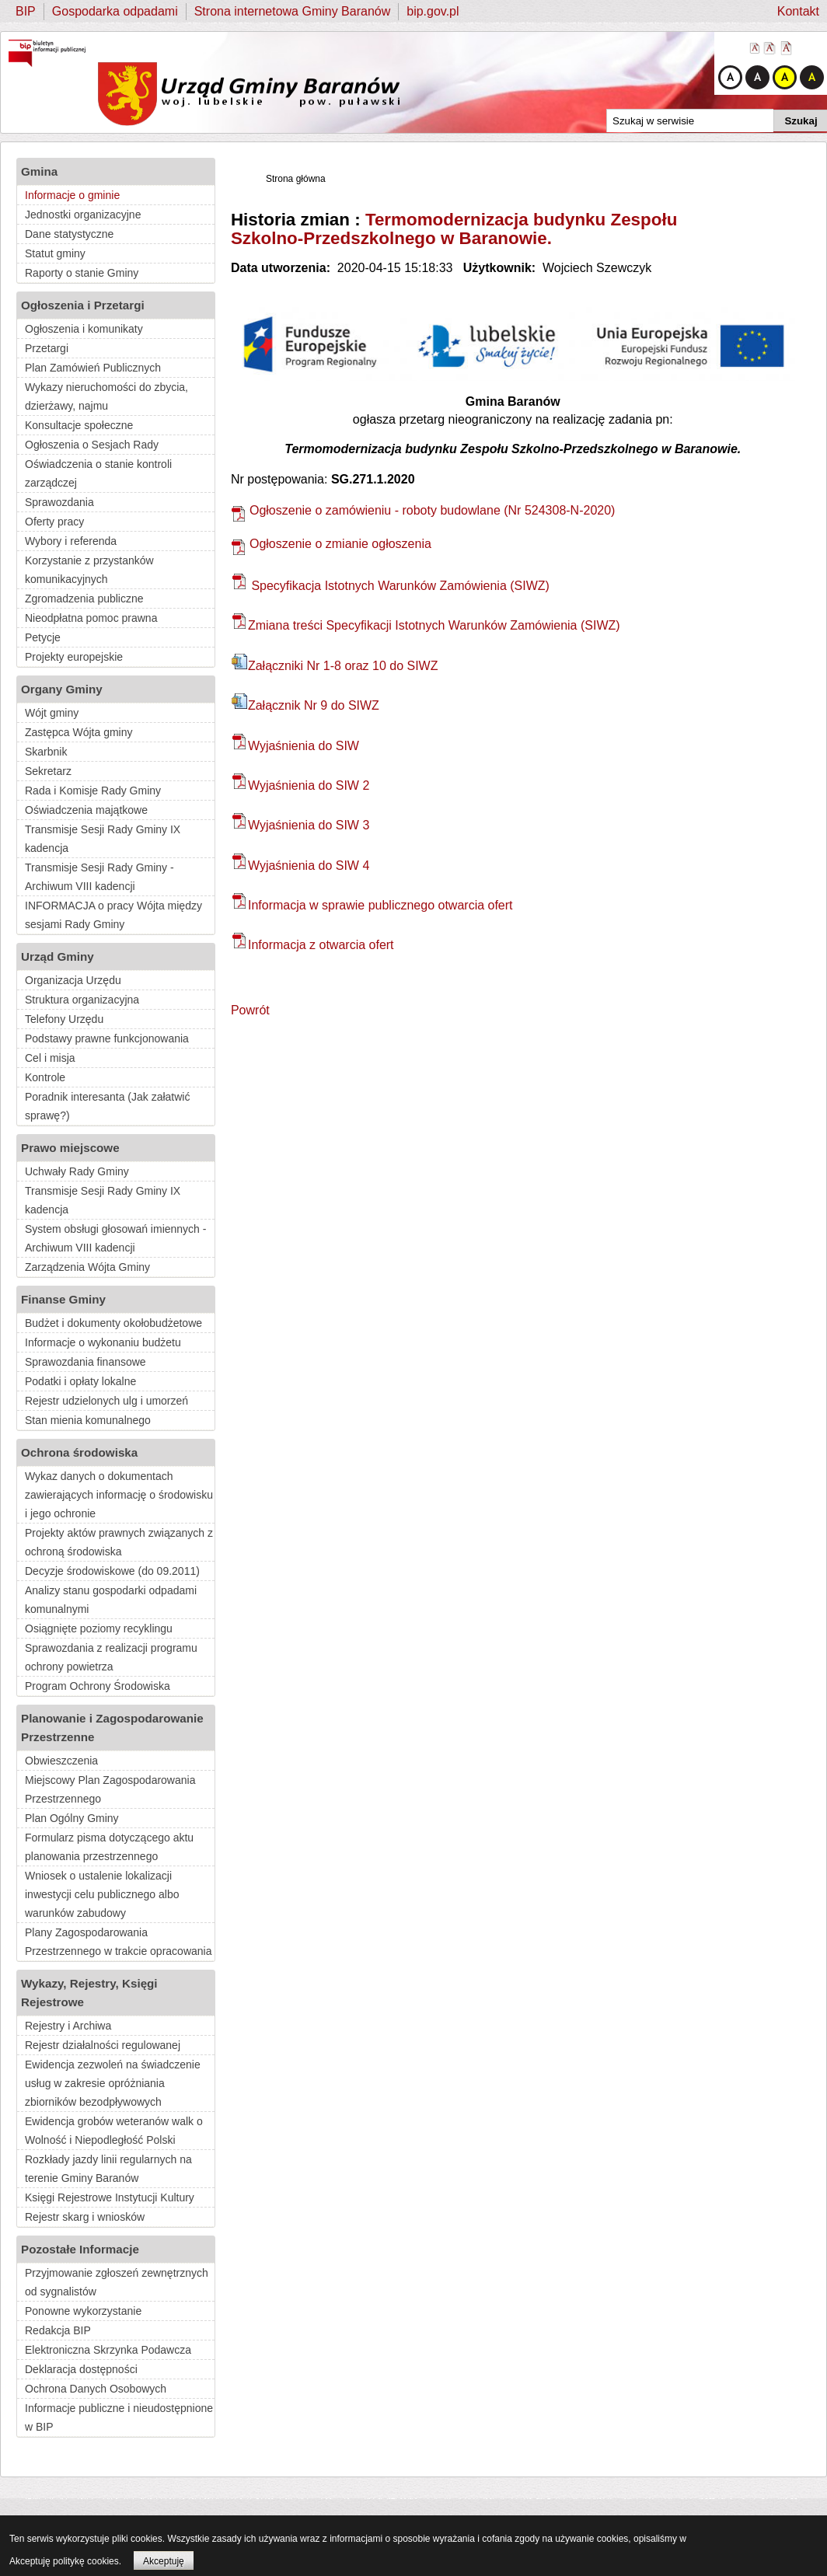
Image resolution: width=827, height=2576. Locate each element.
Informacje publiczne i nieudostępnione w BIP (119, 2417)
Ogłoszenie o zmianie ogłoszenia (331, 543)
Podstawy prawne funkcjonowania (107, 1038)
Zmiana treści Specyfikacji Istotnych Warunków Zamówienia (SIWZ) (426, 625)
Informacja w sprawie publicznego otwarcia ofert (372, 905)
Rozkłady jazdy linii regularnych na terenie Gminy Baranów (108, 2168)
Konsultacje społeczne (79, 425)
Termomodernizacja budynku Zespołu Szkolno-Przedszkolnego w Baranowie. (454, 229)
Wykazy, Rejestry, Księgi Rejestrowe (89, 1993)
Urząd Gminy (57, 956)
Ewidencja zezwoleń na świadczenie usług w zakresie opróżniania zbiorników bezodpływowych (113, 2083)
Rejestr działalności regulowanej (102, 2045)
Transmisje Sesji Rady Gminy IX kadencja (102, 838)
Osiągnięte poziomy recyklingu (99, 1628)
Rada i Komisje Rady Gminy (93, 790)
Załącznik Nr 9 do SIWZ (305, 705)
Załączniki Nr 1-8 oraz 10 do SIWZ (335, 665)
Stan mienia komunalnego (88, 1420)
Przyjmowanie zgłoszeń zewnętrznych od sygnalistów (116, 2282)
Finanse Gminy (63, 1299)
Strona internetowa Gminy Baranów (292, 11)
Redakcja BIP (58, 2330)
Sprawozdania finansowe (85, 1362)
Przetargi (46, 348)
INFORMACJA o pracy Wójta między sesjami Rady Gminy (113, 914)
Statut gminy (55, 253)
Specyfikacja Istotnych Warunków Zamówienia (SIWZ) (391, 585)
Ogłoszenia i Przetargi (83, 305)
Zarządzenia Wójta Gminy (87, 1267)
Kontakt (798, 11)
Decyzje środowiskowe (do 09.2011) (112, 1571)
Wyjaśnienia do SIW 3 (300, 825)
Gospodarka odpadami (115, 11)
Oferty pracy (54, 521)
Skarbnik (46, 751)
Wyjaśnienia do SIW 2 (300, 785)
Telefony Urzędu (64, 1019)
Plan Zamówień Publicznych (93, 367)
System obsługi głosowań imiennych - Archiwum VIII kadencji (115, 1238)
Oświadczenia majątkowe (86, 810)
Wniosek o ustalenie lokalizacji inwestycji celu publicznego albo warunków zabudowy (102, 1894)
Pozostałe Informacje (80, 2249)
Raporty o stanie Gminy (81, 273)
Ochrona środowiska (79, 1452)
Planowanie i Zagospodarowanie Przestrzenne (112, 1728)
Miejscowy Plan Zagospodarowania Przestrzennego (110, 1789)
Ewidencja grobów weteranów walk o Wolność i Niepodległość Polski (114, 2130)
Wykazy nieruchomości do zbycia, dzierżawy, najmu (106, 396)
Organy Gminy (62, 689)
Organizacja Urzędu (73, 980)
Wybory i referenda (71, 541)
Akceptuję (163, 2561)
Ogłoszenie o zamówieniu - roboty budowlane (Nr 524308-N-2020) (423, 510)
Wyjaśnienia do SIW (295, 745)
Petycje (43, 637)
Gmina (39, 171)
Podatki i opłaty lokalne (80, 1381)
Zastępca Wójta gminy (79, 732)
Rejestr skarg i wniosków (85, 2217)
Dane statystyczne (69, 234)
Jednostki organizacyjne (83, 214)
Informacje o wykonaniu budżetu (103, 1342)
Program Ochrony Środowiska (97, 1686)
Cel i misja (50, 1058)
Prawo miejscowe (70, 1147)
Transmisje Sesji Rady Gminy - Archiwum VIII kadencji (99, 876)
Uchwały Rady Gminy (77, 1171)
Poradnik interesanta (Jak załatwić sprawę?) (107, 1106)
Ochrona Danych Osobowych (95, 2388)
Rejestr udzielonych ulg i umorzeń (106, 1400)
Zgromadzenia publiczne (84, 598)
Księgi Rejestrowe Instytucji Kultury (109, 2197)
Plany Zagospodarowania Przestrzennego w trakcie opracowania (118, 1941)
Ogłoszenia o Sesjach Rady (92, 444)
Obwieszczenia (61, 1760)
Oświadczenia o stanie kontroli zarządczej (98, 473)
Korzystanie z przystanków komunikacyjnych (89, 569)
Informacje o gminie (72, 195)
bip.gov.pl (433, 11)
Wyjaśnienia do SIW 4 (300, 865)
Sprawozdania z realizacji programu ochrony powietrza (111, 1657)
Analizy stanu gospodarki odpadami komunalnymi (111, 1599)
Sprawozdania (59, 502)
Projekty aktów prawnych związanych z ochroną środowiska (119, 1542)
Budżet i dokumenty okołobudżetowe (113, 1323)
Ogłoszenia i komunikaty (84, 329)
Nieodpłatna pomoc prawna (91, 618)
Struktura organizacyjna (82, 999)
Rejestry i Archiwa (68, 2025)
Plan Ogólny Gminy (72, 1818)
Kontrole (45, 1077)
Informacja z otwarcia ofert (313, 944)
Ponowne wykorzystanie (83, 2311)
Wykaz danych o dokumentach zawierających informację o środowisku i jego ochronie (119, 1495)
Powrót (250, 1010)
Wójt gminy (52, 713)
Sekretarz (48, 771)
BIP (26, 11)
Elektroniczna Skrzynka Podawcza (108, 2350)
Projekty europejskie (74, 657)
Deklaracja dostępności (81, 2369)
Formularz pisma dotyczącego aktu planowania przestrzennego (109, 1846)
